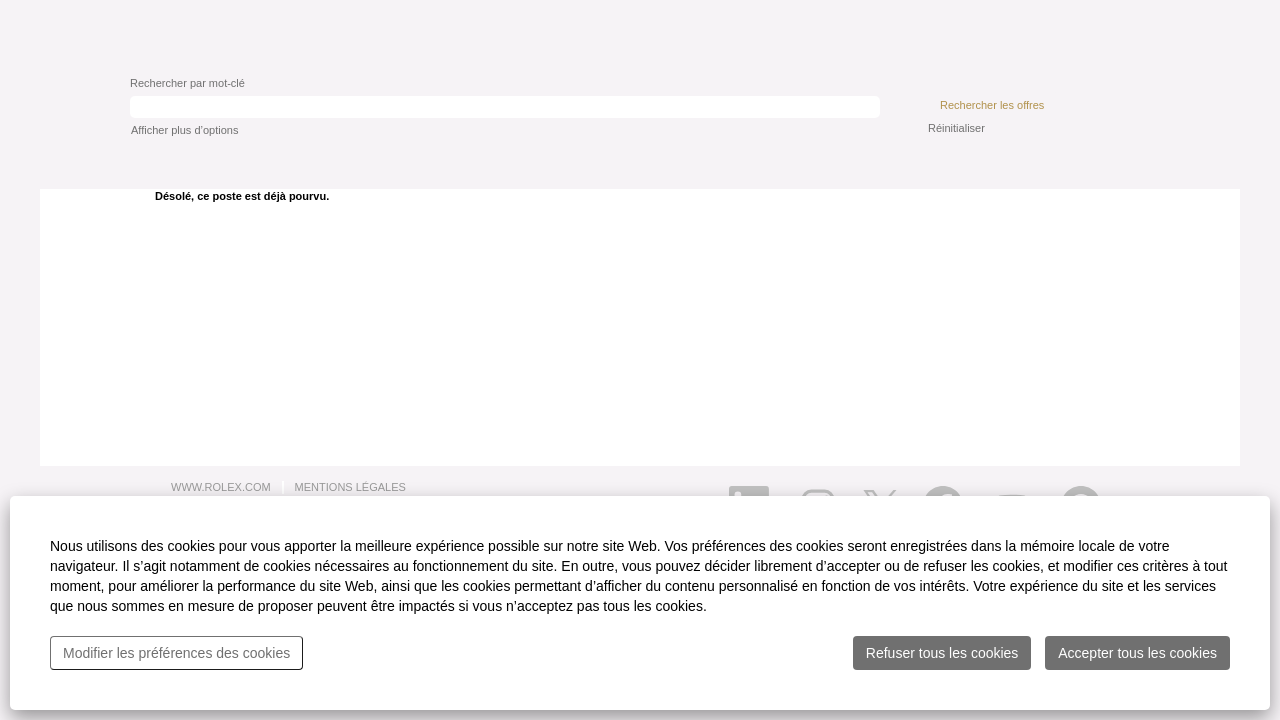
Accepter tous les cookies (1137, 653)
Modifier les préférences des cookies (176, 653)
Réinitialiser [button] (956, 128)
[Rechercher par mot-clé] (505, 107)
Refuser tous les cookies (942, 653)
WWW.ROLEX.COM (221, 487)
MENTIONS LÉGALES (350, 487)
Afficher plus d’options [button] (184, 130)
